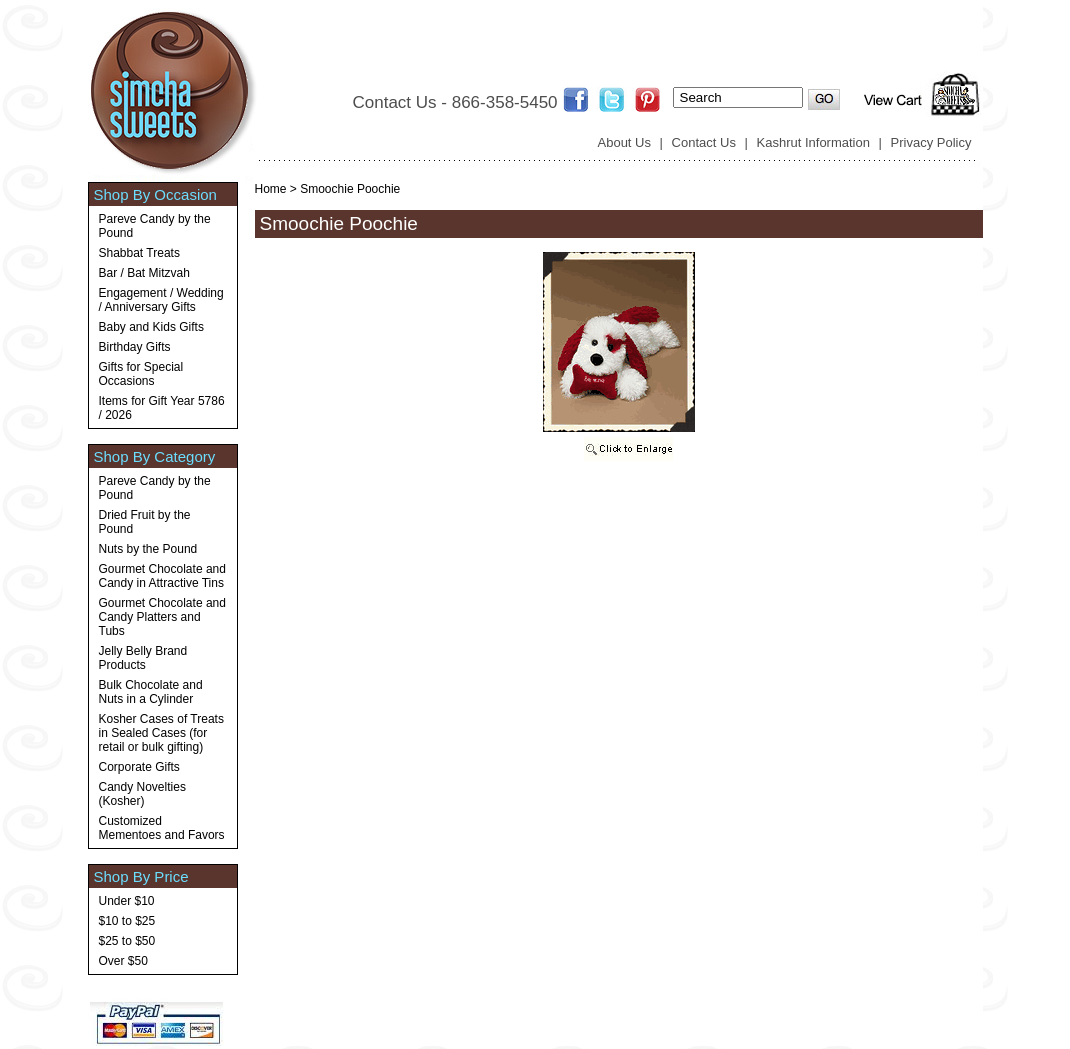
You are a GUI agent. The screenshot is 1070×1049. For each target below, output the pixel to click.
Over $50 (123, 961)
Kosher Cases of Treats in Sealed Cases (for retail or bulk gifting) (161, 733)
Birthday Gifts (135, 347)
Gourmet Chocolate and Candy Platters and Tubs (162, 617)
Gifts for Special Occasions (141, 374)
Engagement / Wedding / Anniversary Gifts (161, 300)
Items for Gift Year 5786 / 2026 (162, 408)
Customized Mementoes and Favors (162, 828)
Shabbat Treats (139, 253)
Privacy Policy (931, 142)
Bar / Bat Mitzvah (144, 273)
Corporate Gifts (139, 767)
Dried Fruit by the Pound (145, 522)
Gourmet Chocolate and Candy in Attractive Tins (162, 576)
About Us (624, 142)
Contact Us (704, 142)
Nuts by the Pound (148, 549)
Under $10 (127, 901)
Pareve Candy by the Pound (155, 226)
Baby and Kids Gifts (151, 327)
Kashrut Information (813, 142)
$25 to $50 (127, 941)
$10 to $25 (127, 921)
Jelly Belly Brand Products (143, 658)
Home (271, 189)
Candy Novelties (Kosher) (142, 794)
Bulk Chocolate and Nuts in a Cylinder (151, 692)
